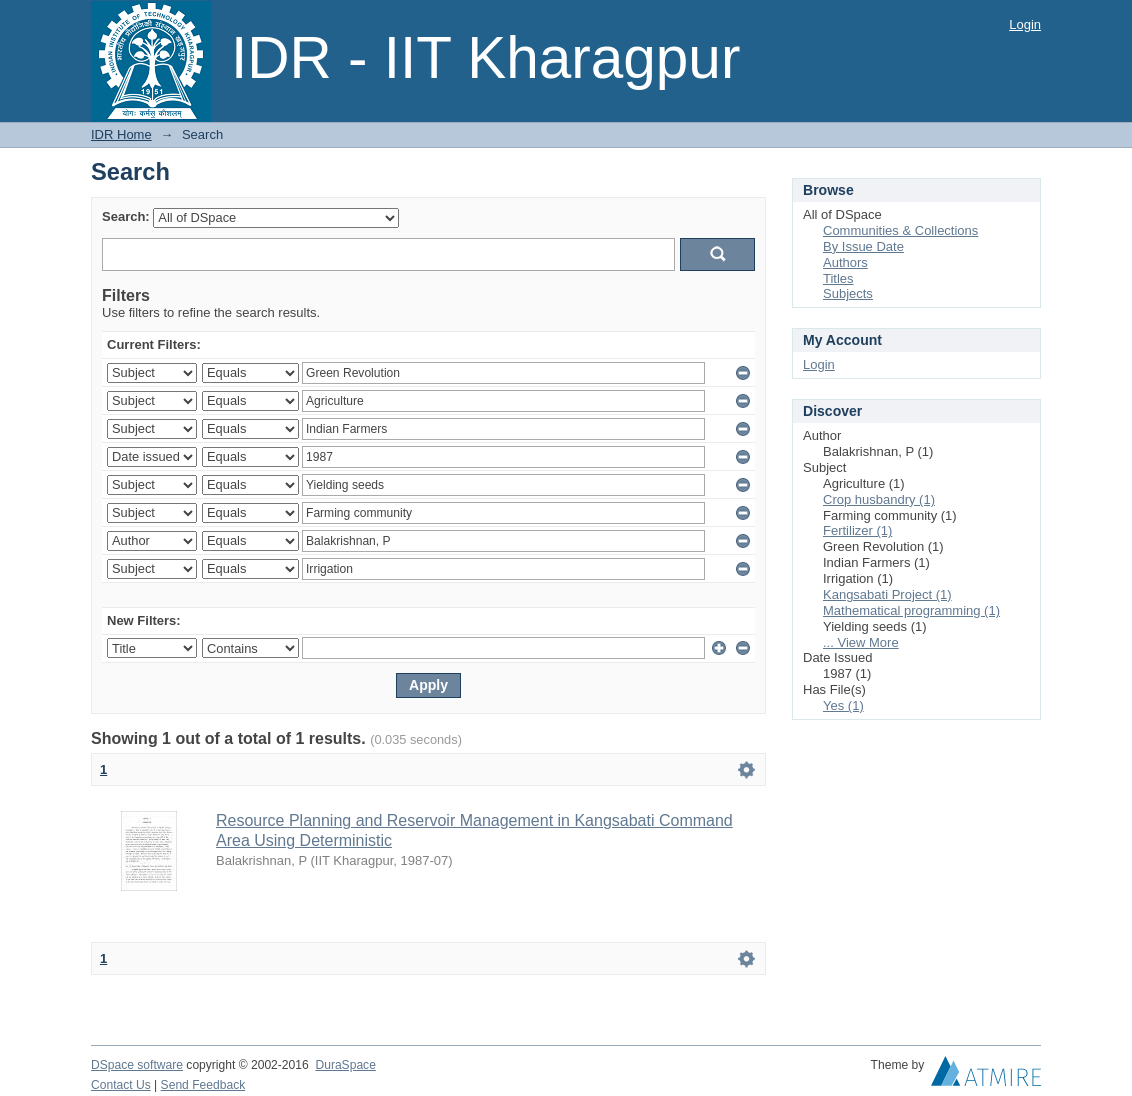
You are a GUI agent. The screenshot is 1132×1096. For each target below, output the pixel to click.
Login (1025, 24)
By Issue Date (863, 246)
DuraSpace (345, 1065)
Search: (126, 216)
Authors (845, 262)
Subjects (848, 293)
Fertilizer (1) (857, 530)
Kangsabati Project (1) (887, 594)
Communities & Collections (900, 230)
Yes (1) (843, 705)
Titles (838, 278)
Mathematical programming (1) (911, 610)
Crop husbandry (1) (879, 499)
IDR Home (121, 134)
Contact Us (121, 1085)
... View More (861, 642)
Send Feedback (203, 1085)
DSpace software (137, 1065)
